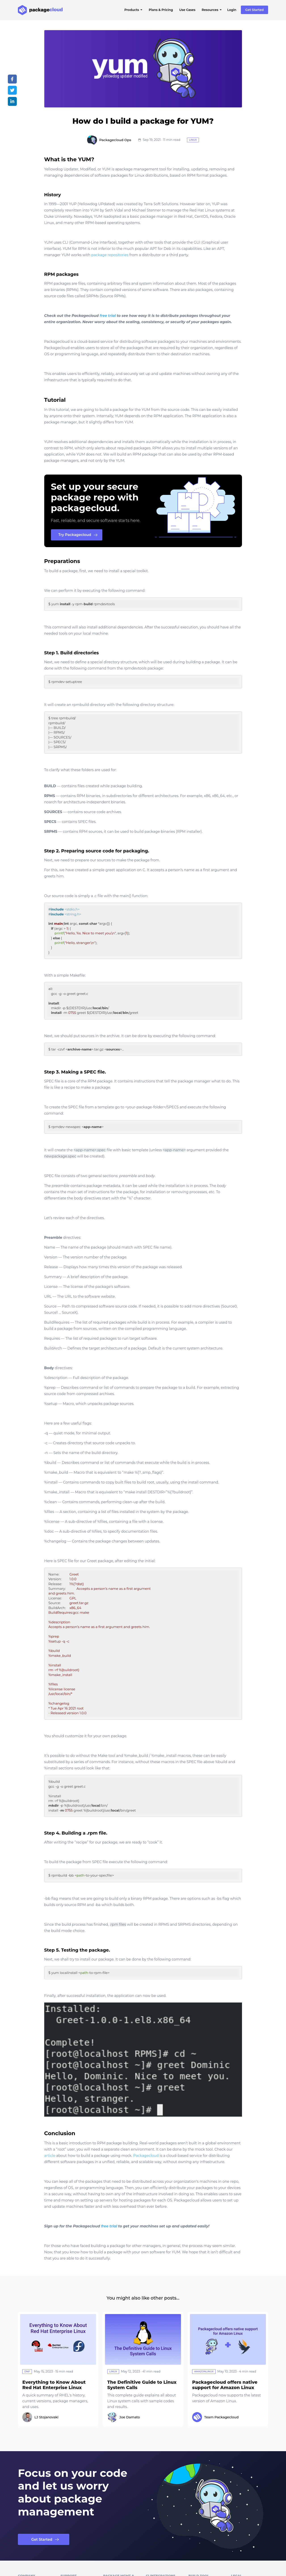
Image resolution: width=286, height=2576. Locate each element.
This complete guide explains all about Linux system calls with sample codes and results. (141, 2401)
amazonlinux (204, 2371)
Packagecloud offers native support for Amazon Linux (224, 2384)
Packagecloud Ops (115, 140)
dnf (27, 2371)
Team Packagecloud (221, 2417)
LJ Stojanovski (46, 2417)
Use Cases (187, 10)
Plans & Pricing (161, 10)
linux (193, 139)
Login (231, 10)
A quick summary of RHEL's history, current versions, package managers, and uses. (55, 2401)
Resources (210, 10)
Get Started (254, 10)
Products (131, 10)
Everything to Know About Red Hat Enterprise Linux (54, 2384)
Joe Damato (129, 2417)
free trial (108, 316)
